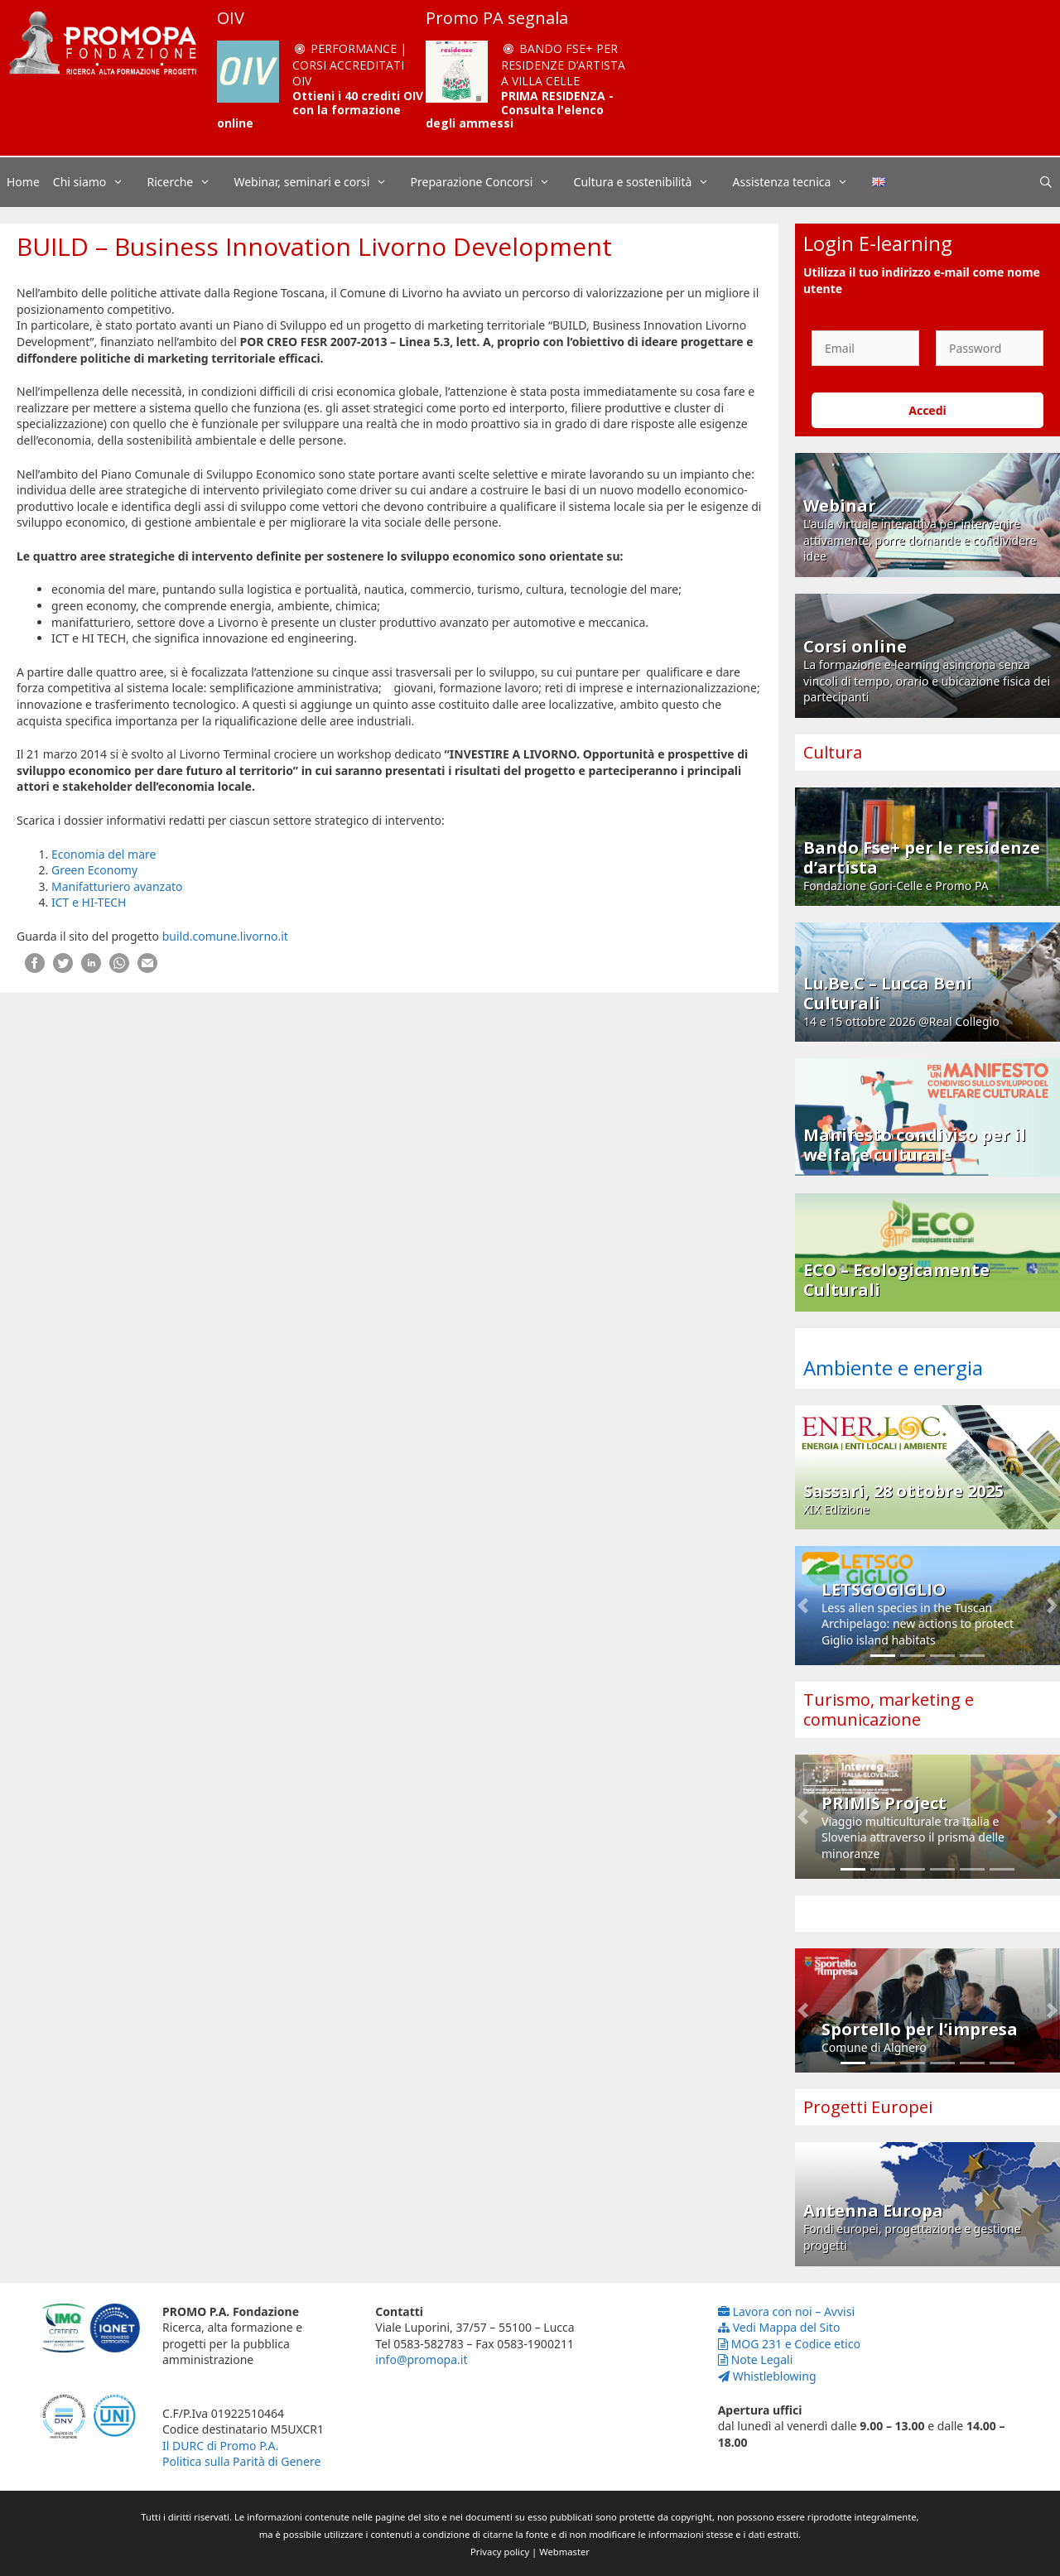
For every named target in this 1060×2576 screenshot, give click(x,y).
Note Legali (755, 2359)
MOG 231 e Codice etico (789, 2344)
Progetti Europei (867, 2107)
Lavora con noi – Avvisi (786, 2311)
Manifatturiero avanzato (117, 886)
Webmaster (564, 2551)
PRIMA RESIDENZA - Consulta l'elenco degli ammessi (520, 110)
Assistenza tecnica (799, 182)
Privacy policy (499, 2551)
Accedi (927, 410)
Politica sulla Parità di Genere (241, 2461)
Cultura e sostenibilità (650, 182)
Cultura (832, 752)
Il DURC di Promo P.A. (220, 2445)
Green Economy (94, 870)
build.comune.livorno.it (225, 936)
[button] (803, 1605)
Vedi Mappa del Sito (779, 2327)
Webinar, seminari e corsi (318, 182)
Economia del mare (103, 854)
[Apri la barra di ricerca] (1046, 182)
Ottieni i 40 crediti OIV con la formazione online (320, 110)
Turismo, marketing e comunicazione (888, 1709)
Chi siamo (97, 182)
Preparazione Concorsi (489, 182)
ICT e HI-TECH (88, 902)
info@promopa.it (421, 2359)
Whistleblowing (767, 2376)
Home (23, 182)
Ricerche (187, 182)
